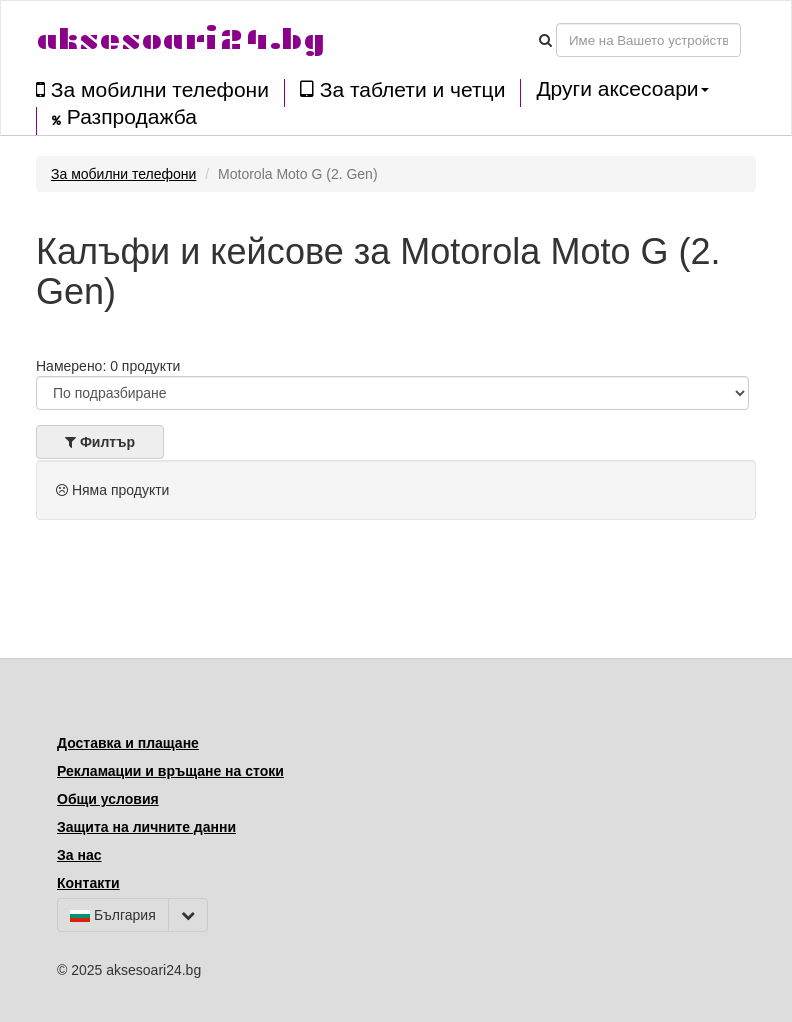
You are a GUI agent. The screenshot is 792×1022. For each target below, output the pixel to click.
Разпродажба (124, 117)
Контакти (88, 883)
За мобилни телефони (152, 89)
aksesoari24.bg (180, 39)
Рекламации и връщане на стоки (170, 771)
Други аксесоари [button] (622, 89)
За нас (79, 855)
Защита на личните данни (146, 827)
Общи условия (108, 799)
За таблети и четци (402, 89)
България (113, 915)
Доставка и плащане (128, 743)
